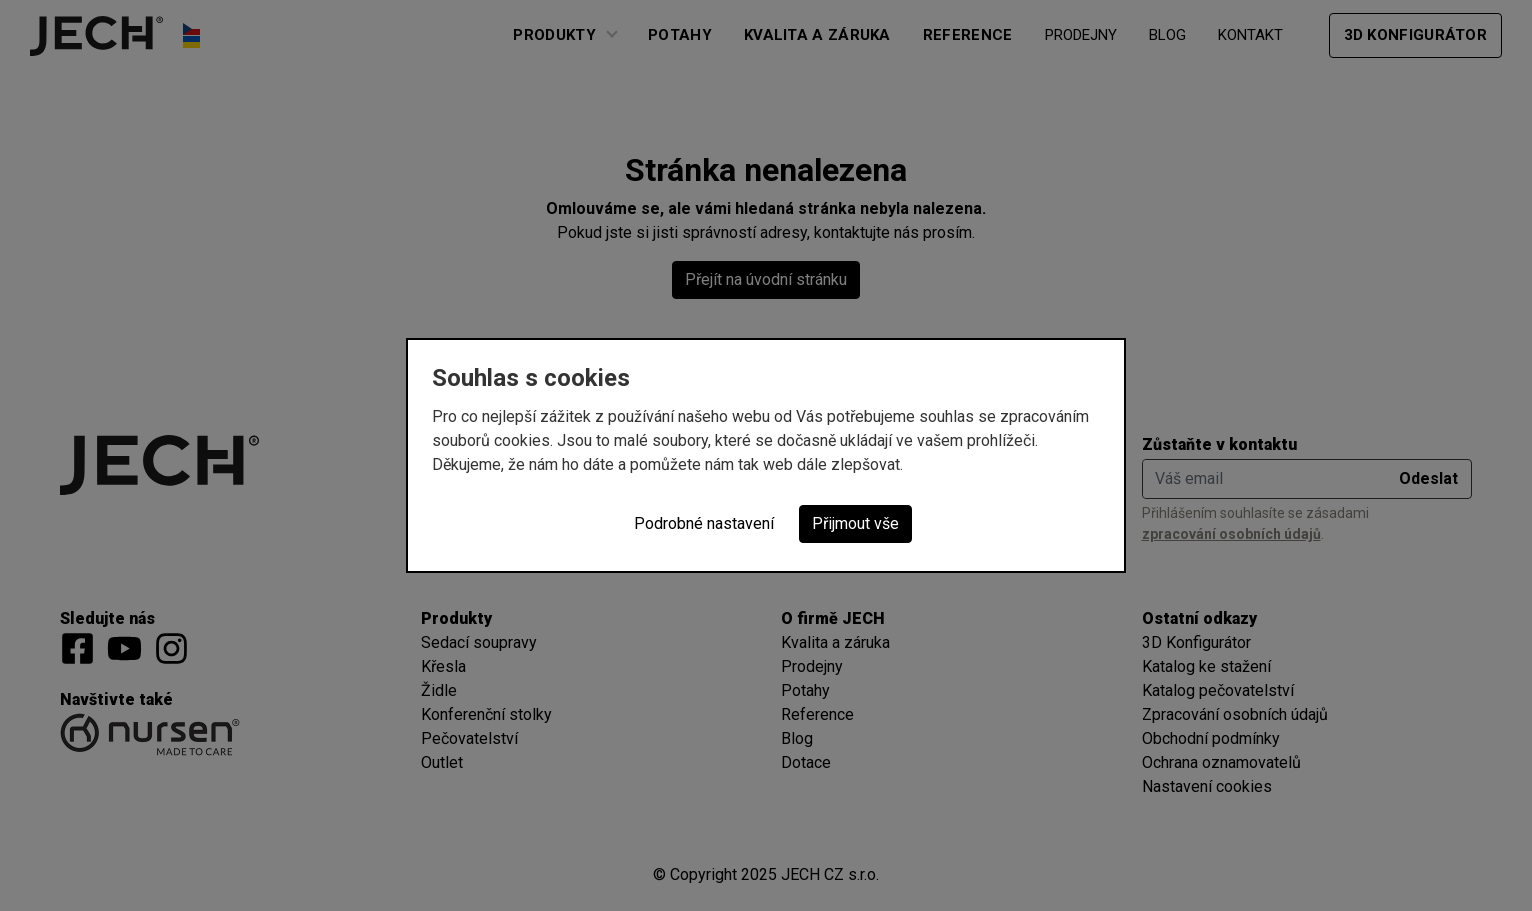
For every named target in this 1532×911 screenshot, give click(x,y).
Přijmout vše (855, 523)
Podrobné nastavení (704, 523)
